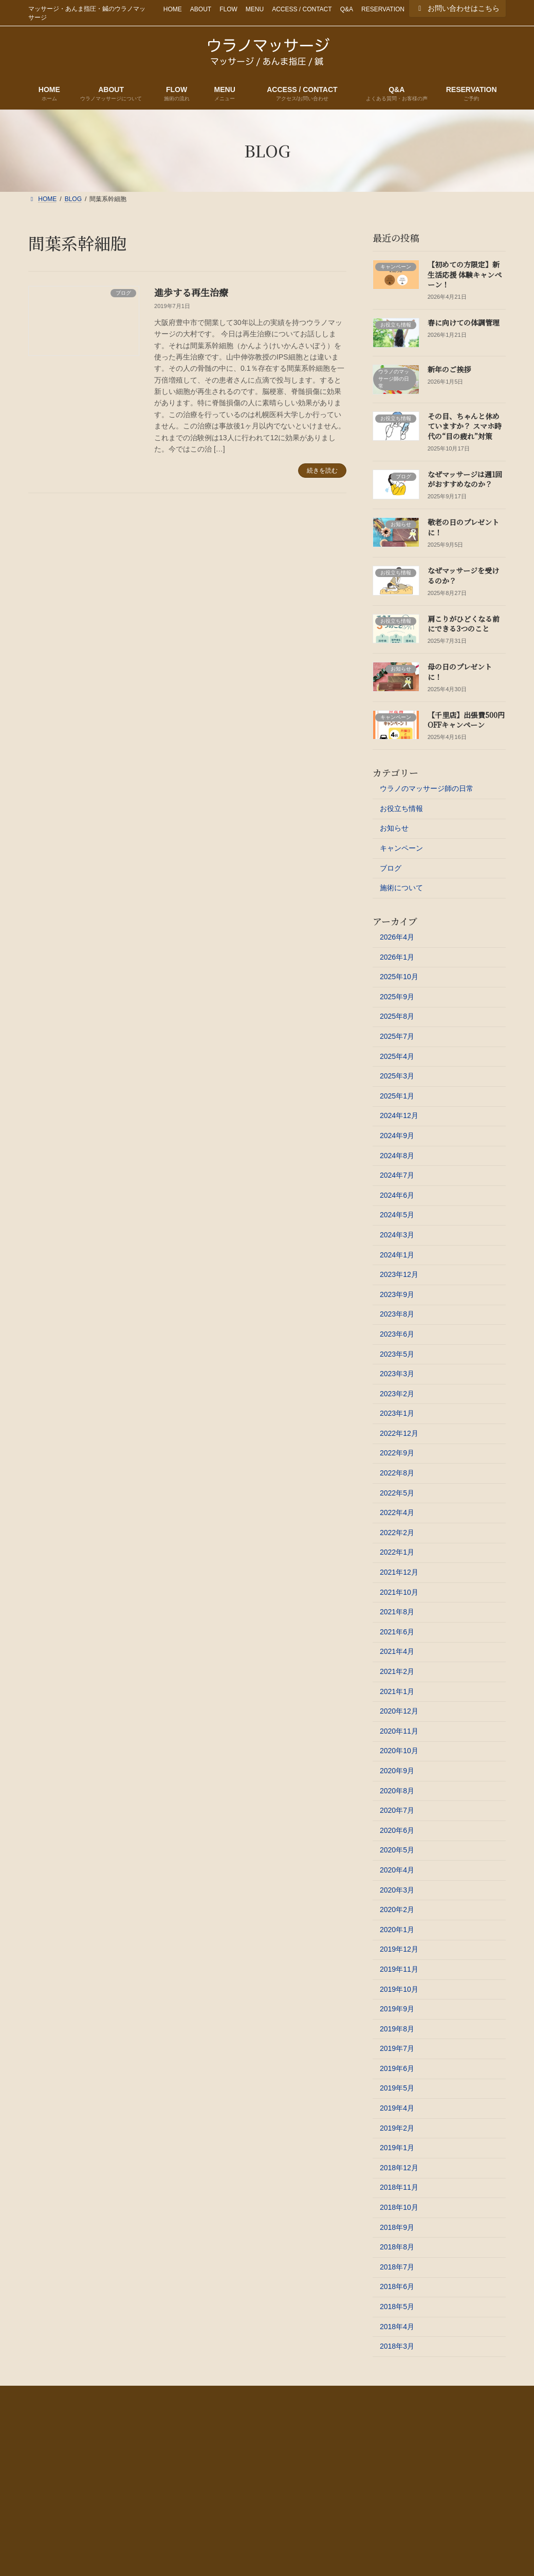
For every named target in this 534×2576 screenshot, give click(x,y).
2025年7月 (397, 1036)
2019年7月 (397, 2048)
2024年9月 (397, 1135)
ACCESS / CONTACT (302, 9)
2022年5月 (397, 1492)
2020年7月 (397, 1810)
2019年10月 (399, 1989)
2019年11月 (399, 1969)
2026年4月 (397, 937)
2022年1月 (397, 1552)
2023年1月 (397, 1413)
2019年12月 (399, 1949)
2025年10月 (399, 976)
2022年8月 (397, 1473)
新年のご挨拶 (449, 369)
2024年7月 (397, 1175)
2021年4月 (397, 1651)
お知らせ (394, 828)
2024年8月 (397, 1155)
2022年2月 (397, 1532)
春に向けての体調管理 (464, 322)
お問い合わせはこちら (457, 8)
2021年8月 (397, 1612)
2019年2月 (397, 2127)
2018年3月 (397, 2346)
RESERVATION (382, 9)
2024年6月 (397, 1195)
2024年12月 (399, 1115)
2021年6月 (397, 1632)
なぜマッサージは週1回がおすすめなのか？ (465, 479)
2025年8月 (397, 1016)
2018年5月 (397, 2306)
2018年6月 (397, 2286)
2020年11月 (399, 1731)
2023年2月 (397, 1393)
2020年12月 (399, 1711)
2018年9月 (397, 2227)
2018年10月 (399, 2207)
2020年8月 (397, 1790)
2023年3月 (397, 1374)
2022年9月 (397, 1453)
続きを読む (322, 470)
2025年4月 (397, 1056)
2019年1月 (397, 2147)
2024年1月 (397, 1254)
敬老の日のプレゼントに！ (463, 527)
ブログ (390, 867)
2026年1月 (397, 956)
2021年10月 (399, 1592)
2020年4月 (397, 1870)
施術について (401, 888)
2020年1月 (397, 1929)
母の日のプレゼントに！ (460, 671)
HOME (172, 9)
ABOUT (200, 9)
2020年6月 (397, 1830)
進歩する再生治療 (191, 292)
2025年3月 (397, 1076)
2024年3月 (397, 1235)
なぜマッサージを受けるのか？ (463, 575)
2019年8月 (397, 2028)
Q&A (346, 9)
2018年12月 (399, 2168)
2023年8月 (397, 1314)
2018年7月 (397, 2267)
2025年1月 (397, 1096)
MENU (255, 9)
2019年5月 (397, 2088)
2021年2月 (397, 1671)
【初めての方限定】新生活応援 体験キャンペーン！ (465, 274)
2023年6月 (397, 1334)
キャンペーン (401, 848)
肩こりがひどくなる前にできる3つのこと (464, 623)
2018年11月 (399, 2187)
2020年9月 (397, 1771)
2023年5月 (397, 1353)
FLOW (228, 9)
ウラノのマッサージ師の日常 (426, 788)
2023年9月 (397, 1294)
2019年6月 (397, 2068)
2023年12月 (399, 1274)
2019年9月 (397, 2009)
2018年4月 (397, 2326)
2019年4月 (397, 2108)
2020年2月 (397, 1909)
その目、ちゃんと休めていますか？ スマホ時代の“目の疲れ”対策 (465, 425)
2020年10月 (399, 1750)
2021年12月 (399, 1572)
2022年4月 (397, 1512)
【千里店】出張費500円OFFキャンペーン (466, 720)
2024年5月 (397, 1215)
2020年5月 (397, 1850)
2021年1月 (397, 1691)
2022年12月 (399, 1433)
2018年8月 (397, 2247)
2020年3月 (397, 1889)
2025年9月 (397, 997)
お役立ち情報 (401, 808)
